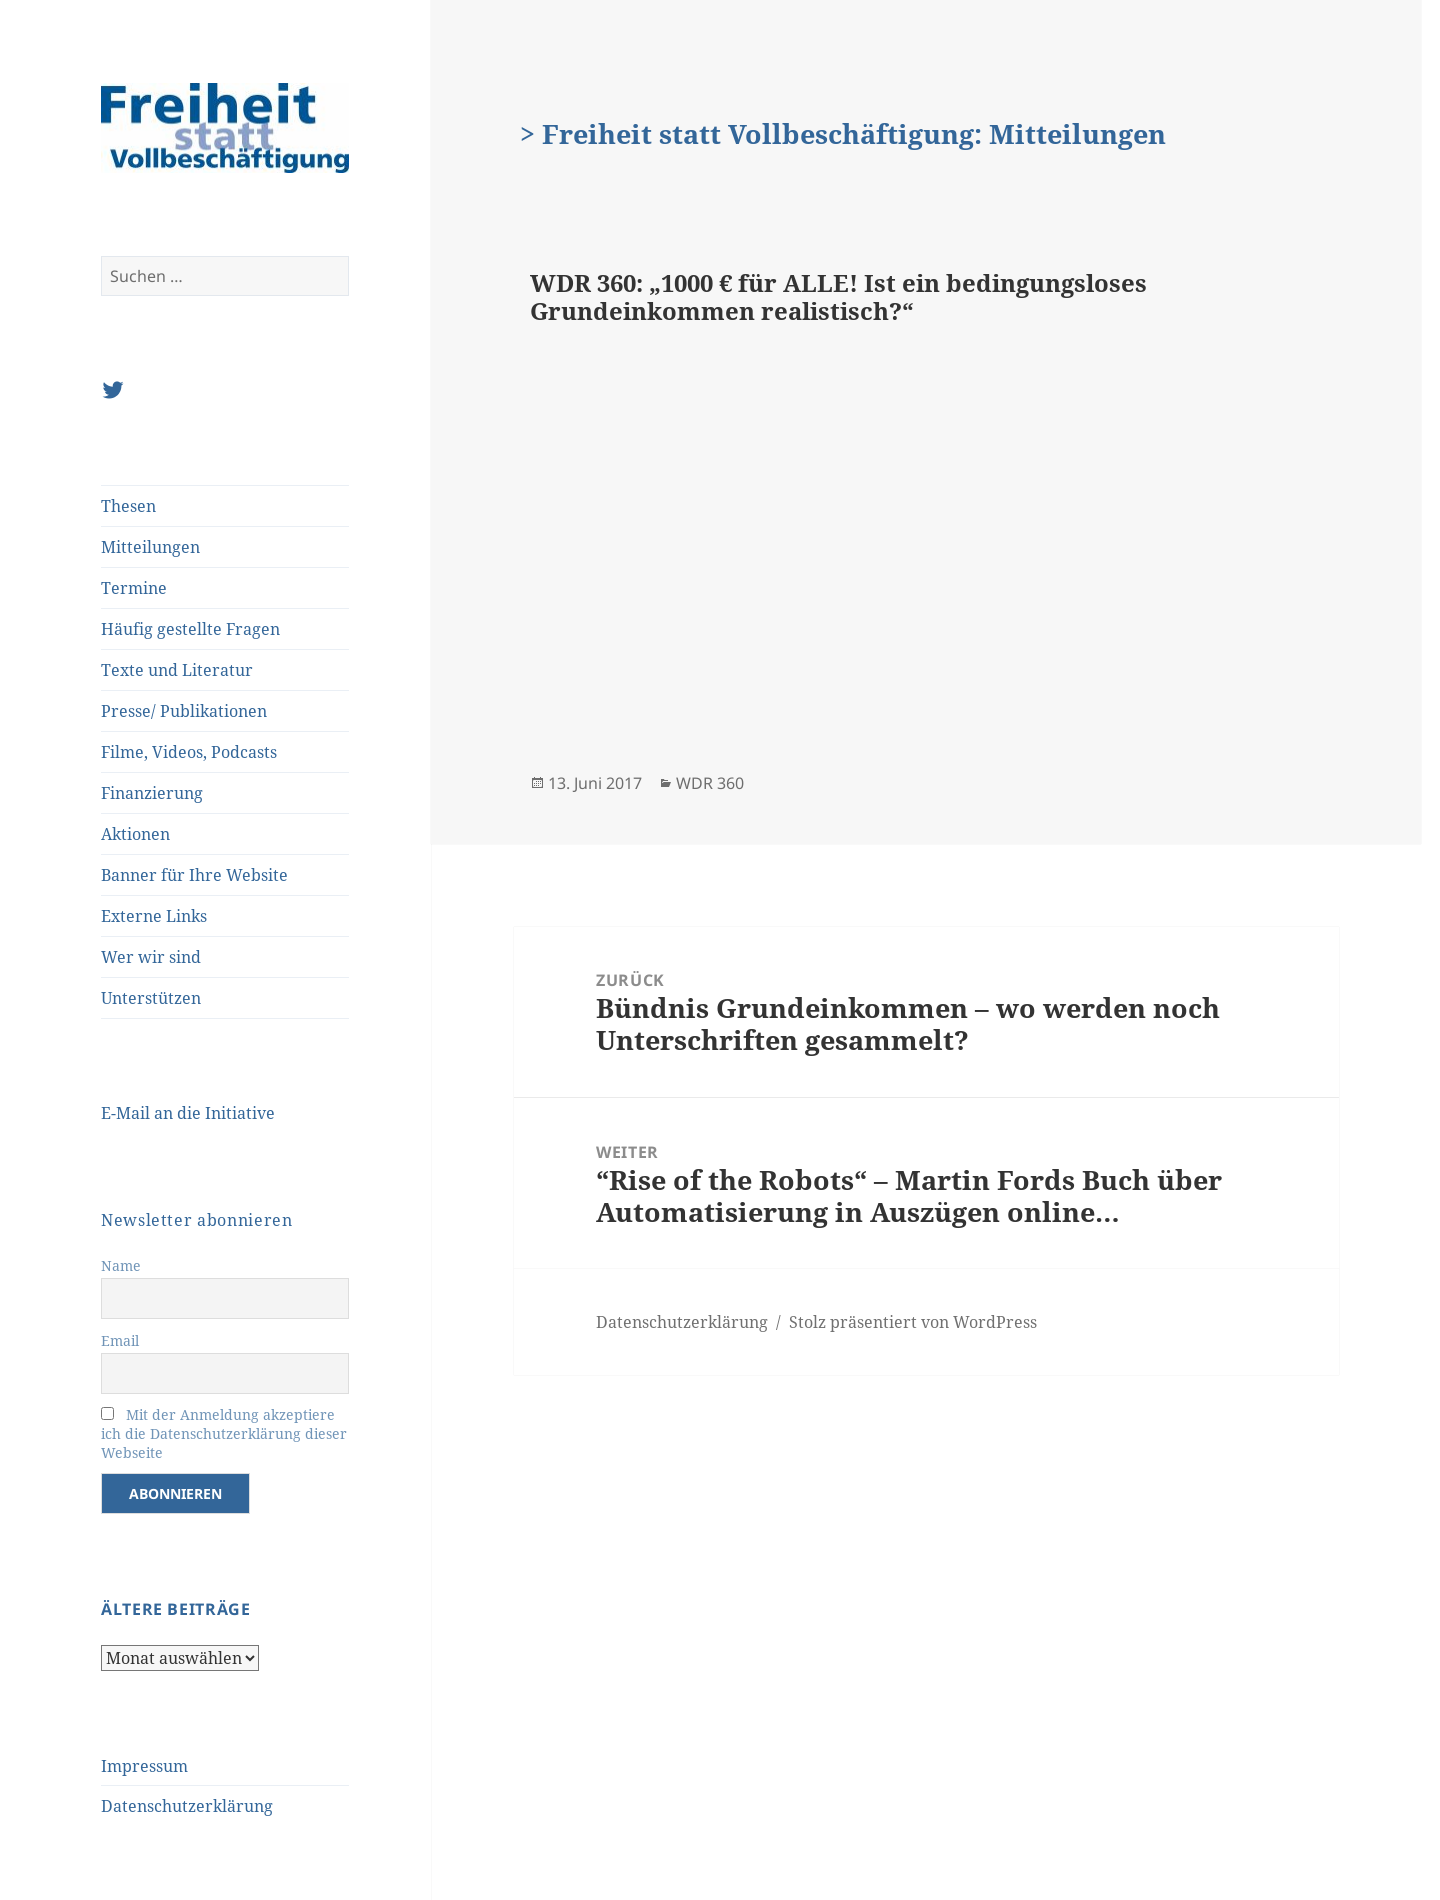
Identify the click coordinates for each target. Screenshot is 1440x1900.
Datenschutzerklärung (187, 1806)
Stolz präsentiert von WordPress (913, 1322)
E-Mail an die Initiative (188, 1113)
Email (120, 1340)
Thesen (128, 506)
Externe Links (154, 916)
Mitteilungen (150, 547)
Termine (134, 588)
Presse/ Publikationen (184, 711)
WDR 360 (710, 783)
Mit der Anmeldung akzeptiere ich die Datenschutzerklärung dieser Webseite (224, 1433)
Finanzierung (152, 793)
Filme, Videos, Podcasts (189, 752)
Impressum (144, 1766)
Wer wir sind (151, 957)
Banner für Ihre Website (194, 875)
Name (121, 1265)
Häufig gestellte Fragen (190, 629)
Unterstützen (151, 998)
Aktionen (135, 834)
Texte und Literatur (177, 670)
